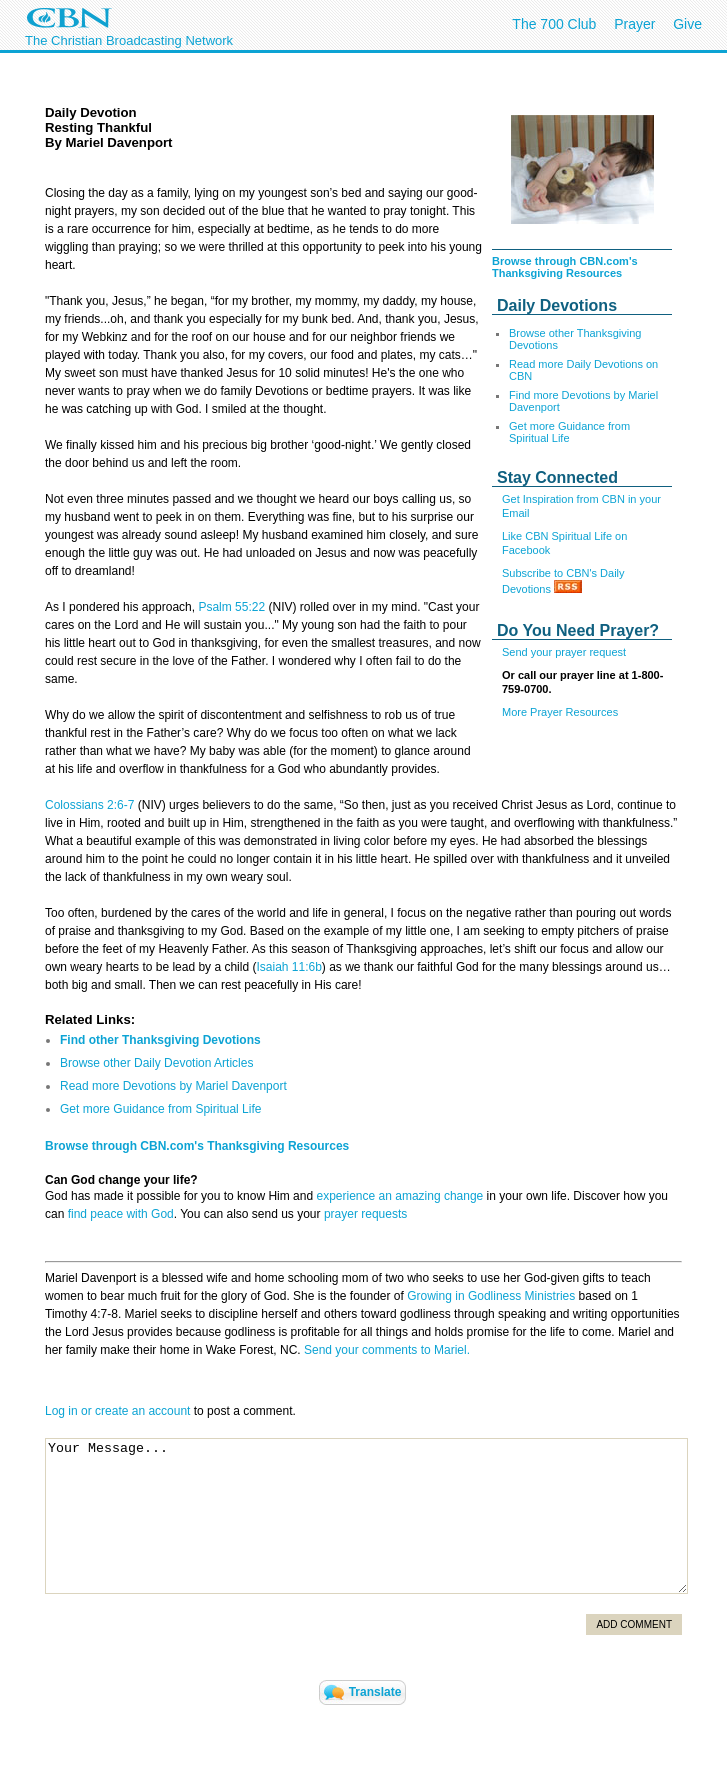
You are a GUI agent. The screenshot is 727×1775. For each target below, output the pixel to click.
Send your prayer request (564, 652)
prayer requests (365, 1214)
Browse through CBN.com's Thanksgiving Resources (565, 267)
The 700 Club (554, 24)
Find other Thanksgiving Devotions (160, 1040)
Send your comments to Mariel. (387, 1350)
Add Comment (634, 1624)
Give (687, 24)
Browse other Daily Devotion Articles (156, 1063)
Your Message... (366, 1516)
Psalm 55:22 (231, 607)
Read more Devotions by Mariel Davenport (173, 1086)
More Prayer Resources (560, 712)
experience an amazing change (399, 1196)
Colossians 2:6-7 (89, 805)
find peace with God (121, 1214)
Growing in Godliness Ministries (491, 1296)
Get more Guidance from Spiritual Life (569, 432)
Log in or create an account (117, 1411)
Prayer (634, 24)
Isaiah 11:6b (288, 967)
